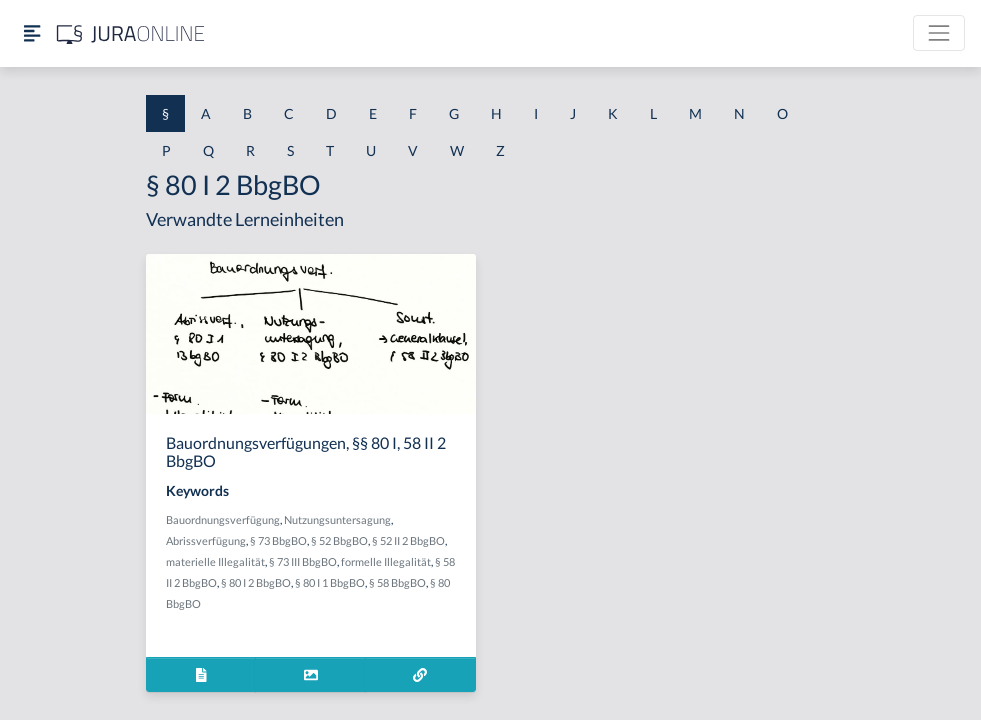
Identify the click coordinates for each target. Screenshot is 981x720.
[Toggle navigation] (939, 33)
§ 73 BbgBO (278, 540)
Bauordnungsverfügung (223, 519)
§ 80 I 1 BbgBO (330, 582)
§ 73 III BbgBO (303, 561)
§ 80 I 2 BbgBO (256, 582)
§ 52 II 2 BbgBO (408, 540)
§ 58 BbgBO (397, 582)
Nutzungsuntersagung (337, 519)
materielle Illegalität (215, 561)
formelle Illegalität (386, 561)
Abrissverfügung (206, 540)
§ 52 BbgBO (339, 540)
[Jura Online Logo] (131, 33)
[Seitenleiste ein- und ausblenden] (32, 33)
